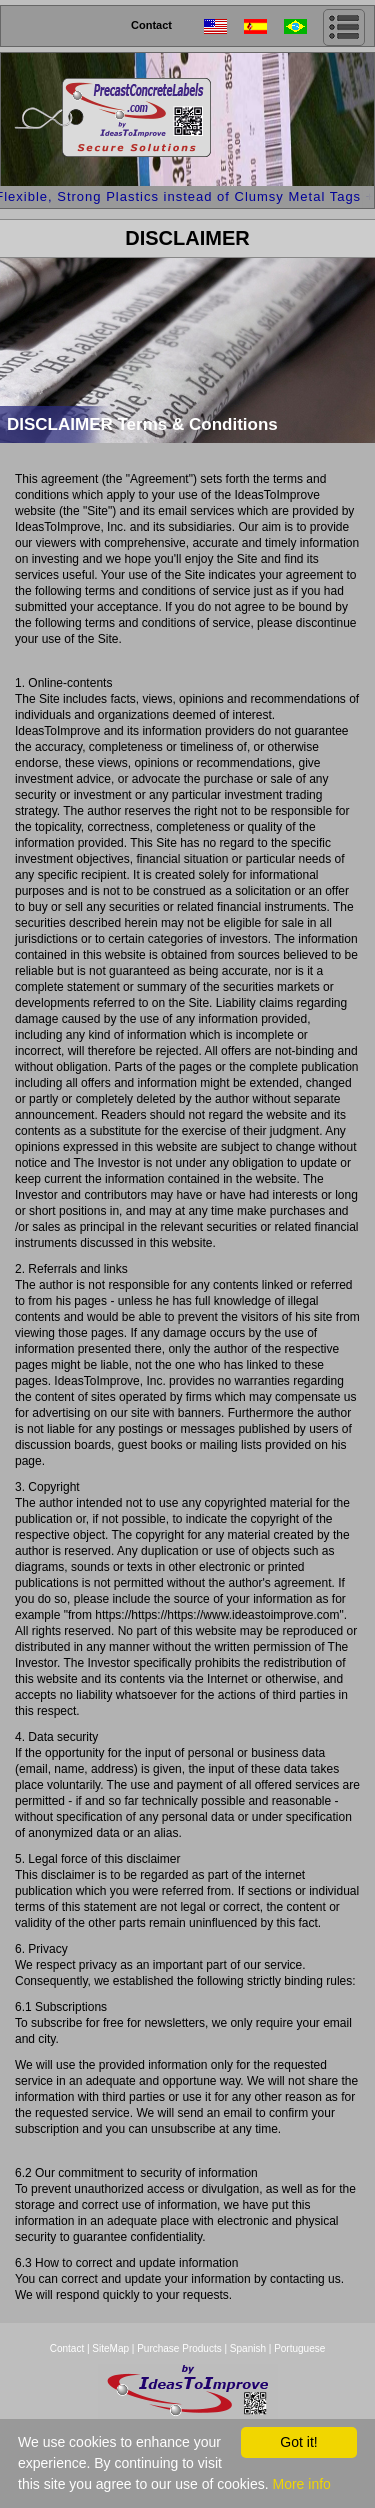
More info (301, 2484)
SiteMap (111, 2348)
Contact (151, 25)
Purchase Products (179, 2348)
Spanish (248, 2348)
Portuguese (299, 2348)
